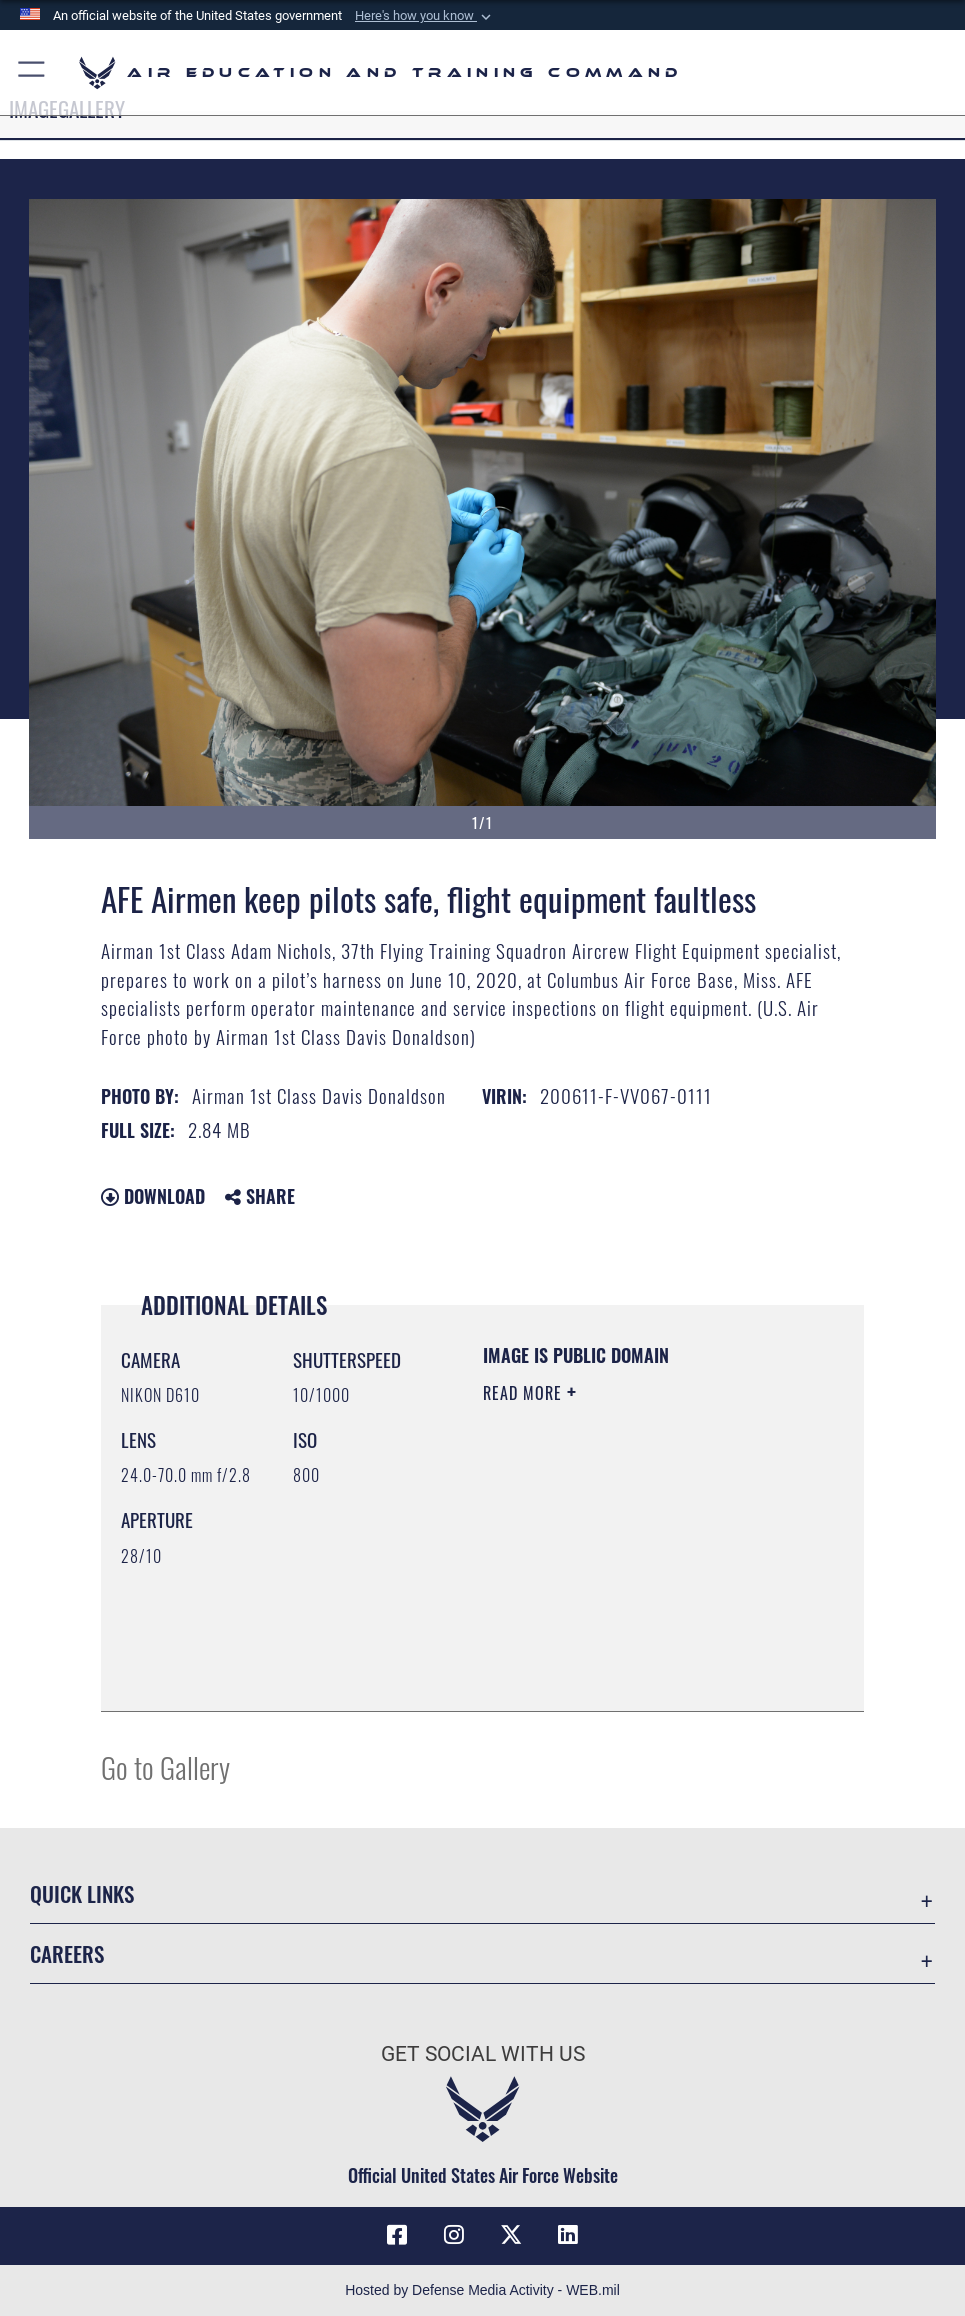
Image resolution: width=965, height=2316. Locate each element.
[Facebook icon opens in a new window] (397, 2235)
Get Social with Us (483, 2053)
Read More (525, 1393)
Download (153, 1196)
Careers (67, 1953)
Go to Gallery (165, 1766)
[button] (425, 16)
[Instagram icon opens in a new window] (454, 2235)
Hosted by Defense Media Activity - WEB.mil (482, 2290)
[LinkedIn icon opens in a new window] (568, 2235)
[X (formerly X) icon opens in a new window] (511, 2235)
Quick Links (82, 1893)
